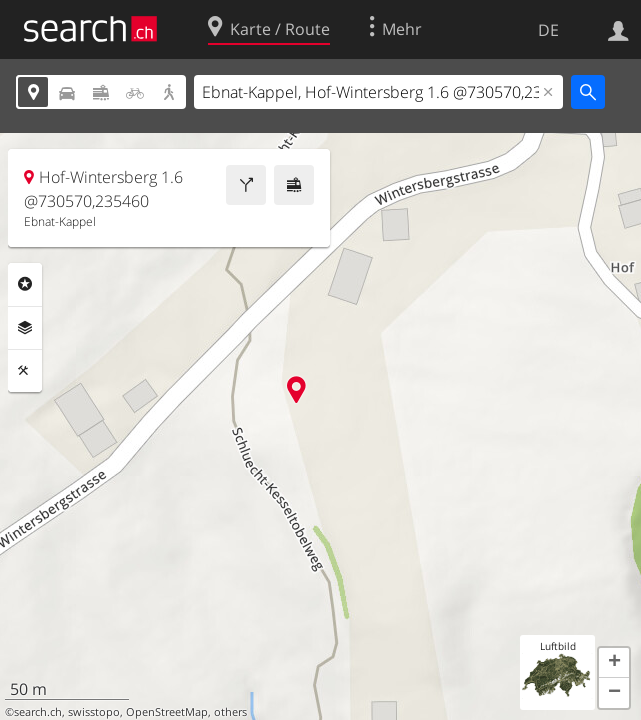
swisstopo (94, 712)
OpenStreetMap (167, 712)
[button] (614, 663)
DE (548, 30)
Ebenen (25, 328)
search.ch (38, 712)
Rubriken (25, 284)
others (230, 712)
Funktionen (25, 371)
